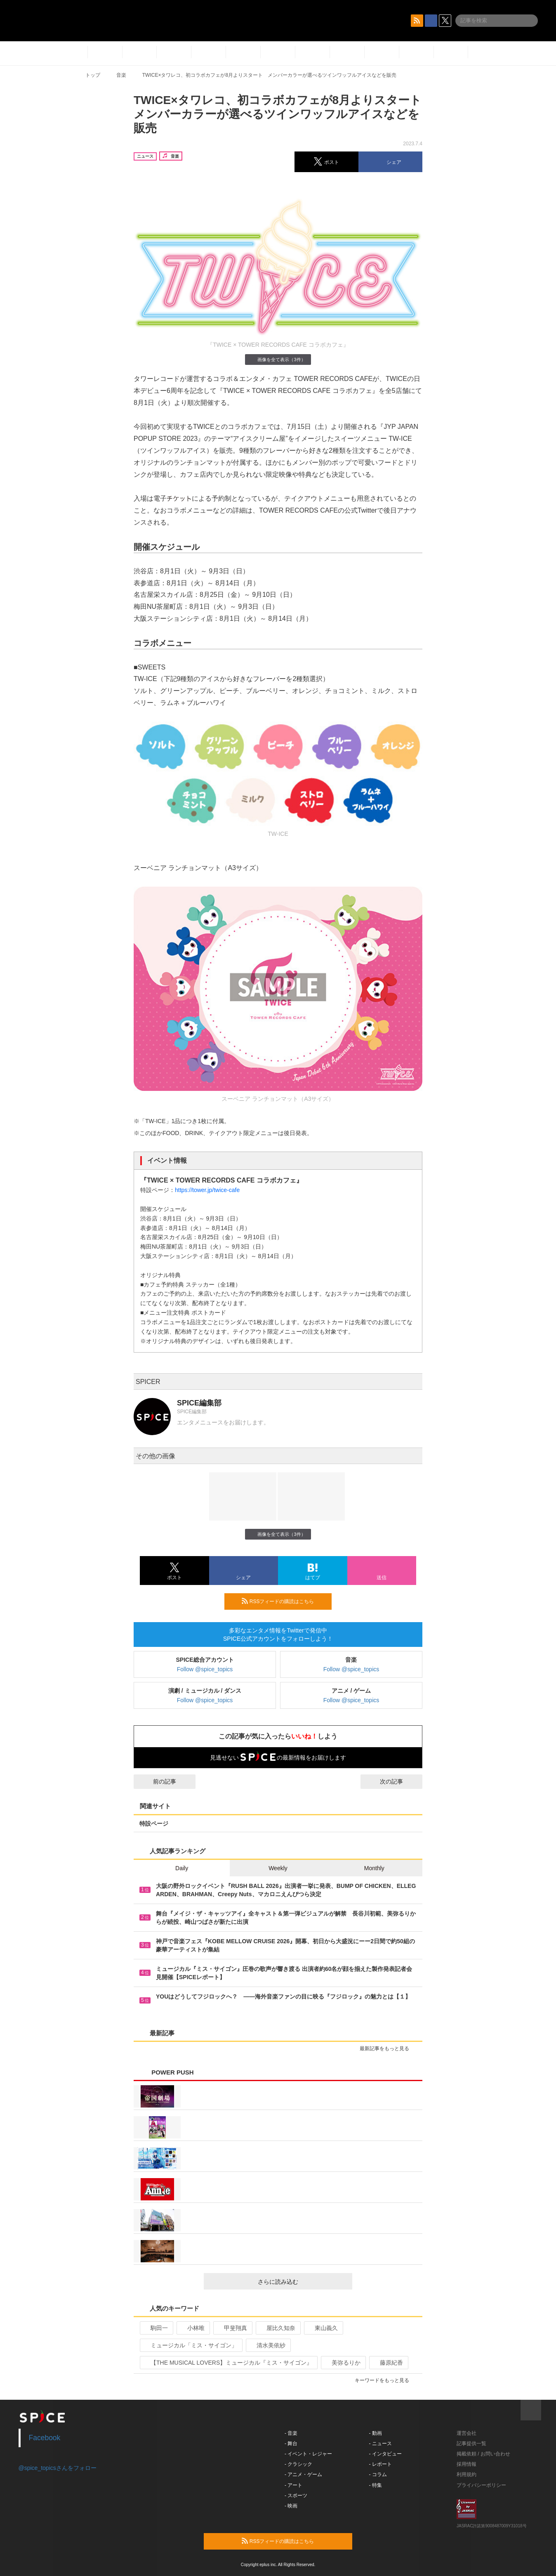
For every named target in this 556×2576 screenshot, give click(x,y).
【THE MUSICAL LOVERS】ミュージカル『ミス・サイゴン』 (228, 2362)
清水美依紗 (267, 2345)
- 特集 (375, 2485)
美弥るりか (342, 2362)
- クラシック (298, 2464)
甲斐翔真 (232, 2328)
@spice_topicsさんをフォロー (58, 2468)
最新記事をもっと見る (388, 2048)
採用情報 (466, 2464)
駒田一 (156, 2328)
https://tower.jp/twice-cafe (207, 1190)
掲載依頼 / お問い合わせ (483, 2454)
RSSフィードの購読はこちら (283, 1601)
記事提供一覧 (471, 2443)
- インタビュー (385, 2454)
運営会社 (466, 2433)
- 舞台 (291, 2443)
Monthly (374, 1868)
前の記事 (157, 1781)
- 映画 (291, 2506)
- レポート (380, 2464)
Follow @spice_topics (205, 1669)
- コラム (378, 2474)
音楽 (121, 75)
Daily (181, 1868)
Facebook (45, 2438)
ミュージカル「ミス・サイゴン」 (190, 2345)
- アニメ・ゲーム (303, 2474)
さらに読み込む (302, 2281)
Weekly (278, 1868)
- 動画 (375, 2433)
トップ (92, 75)
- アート (293, 2485)
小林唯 (192, 2328)
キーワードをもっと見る (385, 2380)
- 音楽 (291, 2433)
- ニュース (380, 2443)
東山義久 (323, 2328)
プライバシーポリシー (481, 2485)
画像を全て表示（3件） (277, 359)
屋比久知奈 (277, 2328)
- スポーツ (296, 2495)
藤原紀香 (388, 2362)
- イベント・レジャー (308, 2454)
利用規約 (466, 2474)
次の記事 (399, 1781)
